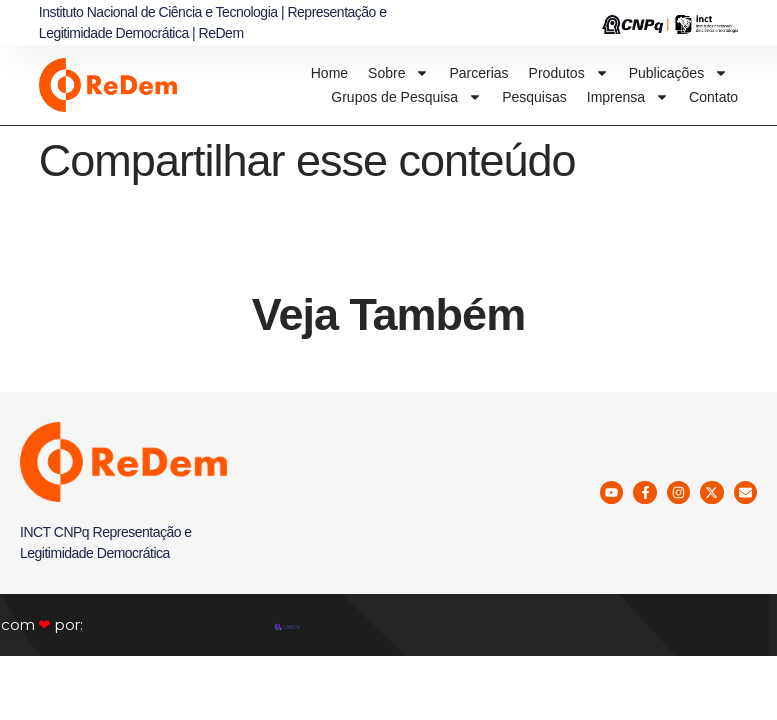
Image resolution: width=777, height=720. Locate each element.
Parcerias (478, 73)
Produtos (569, 73)
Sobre (398, 73)
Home (329, 73)
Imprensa (628, 97)
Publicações (679, 73)
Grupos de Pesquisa (406, 97)
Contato (713, 97)
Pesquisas (534, 97)
